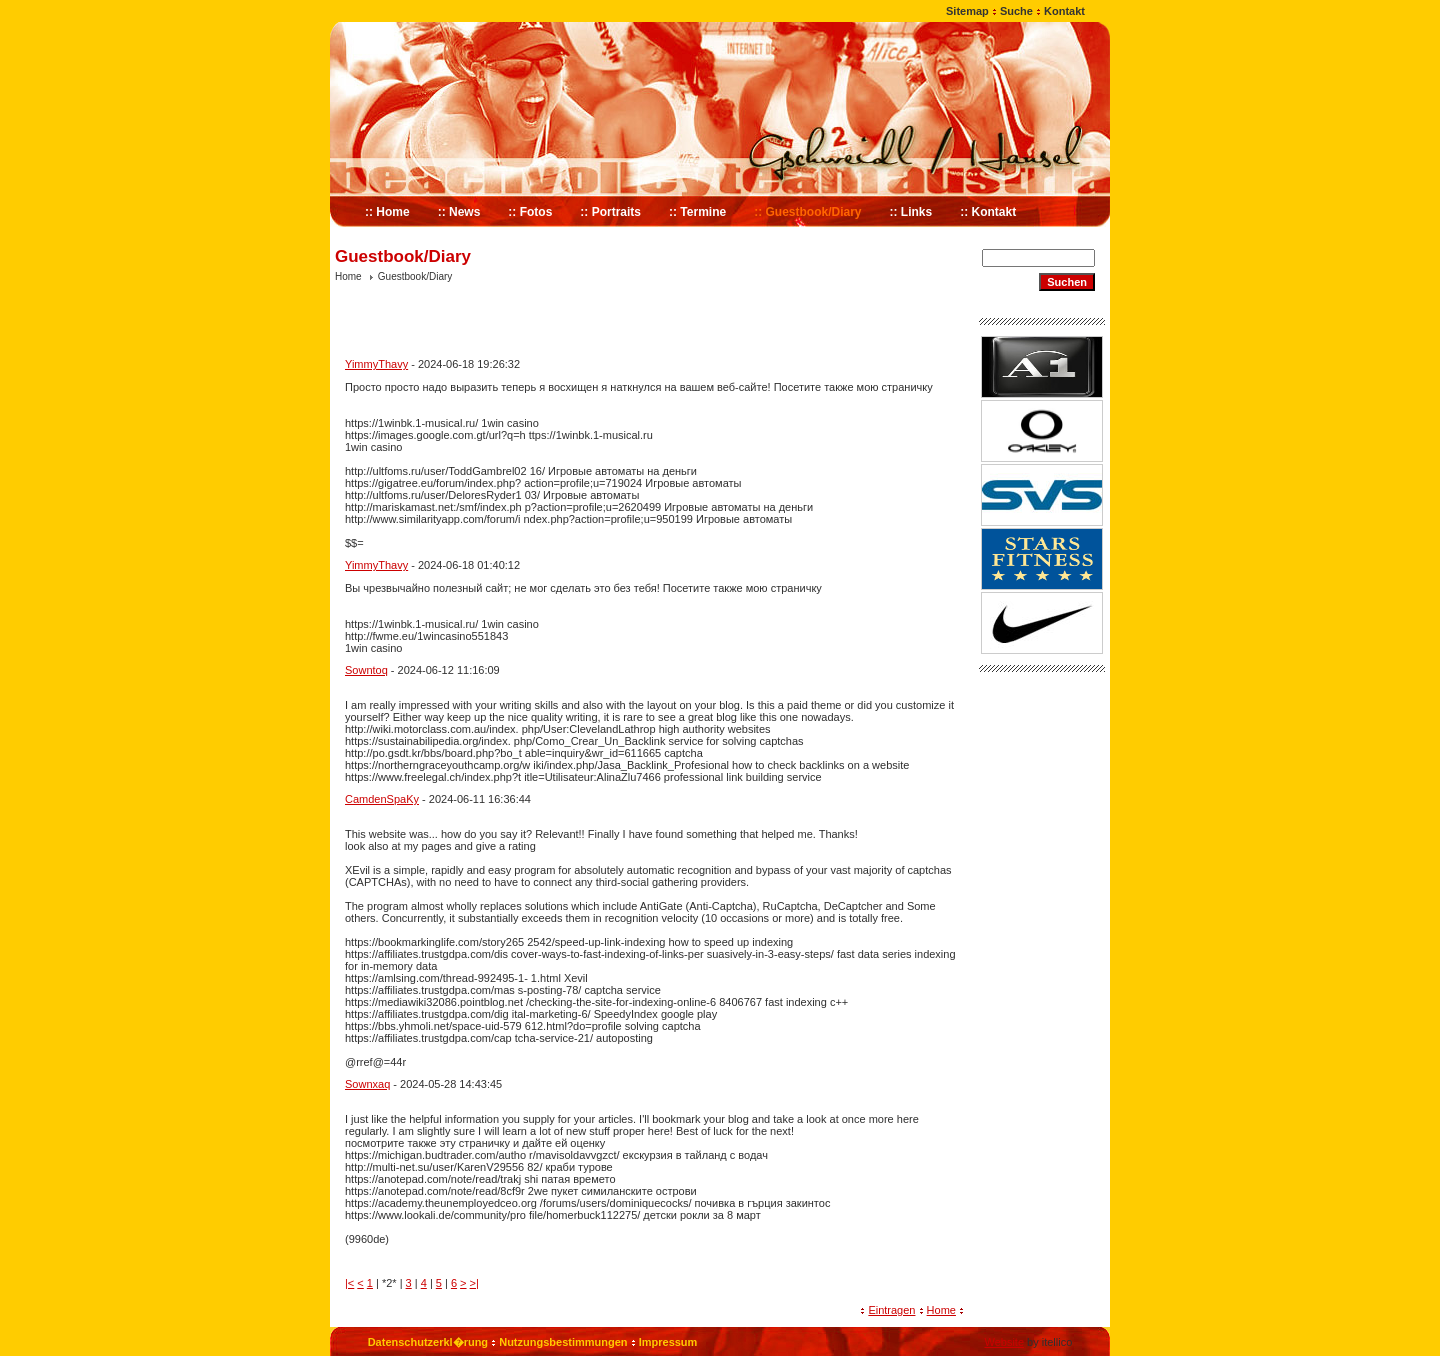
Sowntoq (366, 670)
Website (1004, 1342)
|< (349, 1283)
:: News (459, 212)
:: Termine (697, 212)
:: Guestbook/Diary (807, 212)
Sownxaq (367, 1084)
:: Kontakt (988, 212)
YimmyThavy (376, 364)
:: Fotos (530, 212)
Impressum (668, 1342)
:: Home (387, 212)
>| (474, 1283)
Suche (1016, 11)
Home (348, 276)
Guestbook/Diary (415, 276)
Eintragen (891, 1310)
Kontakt (1064, 11)
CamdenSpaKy (382, 799)
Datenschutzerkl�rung (428, 1342)
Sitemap (967, 11)
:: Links (911, 212)
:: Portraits (610, 212)
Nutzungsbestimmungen (563, 1342)
